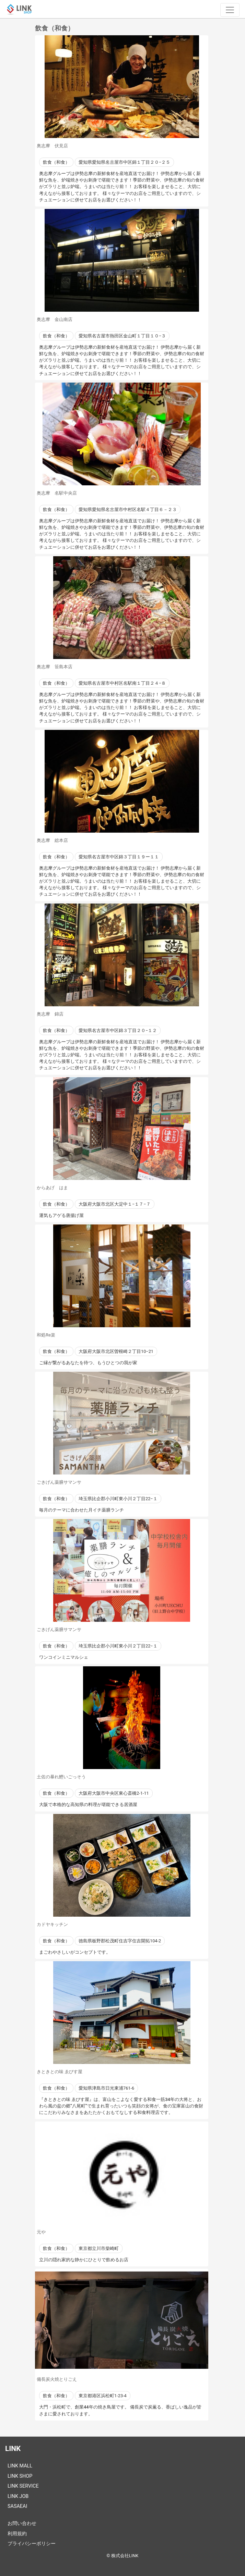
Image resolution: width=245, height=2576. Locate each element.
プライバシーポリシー (32, 2544)
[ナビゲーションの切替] (230, 10)
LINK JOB (18, 2496)
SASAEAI (17, 2506)
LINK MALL (20, 2466)
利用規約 (17, 2534)
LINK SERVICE (23, 2486)
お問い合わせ (22, 2523)
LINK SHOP (20, 2476)
